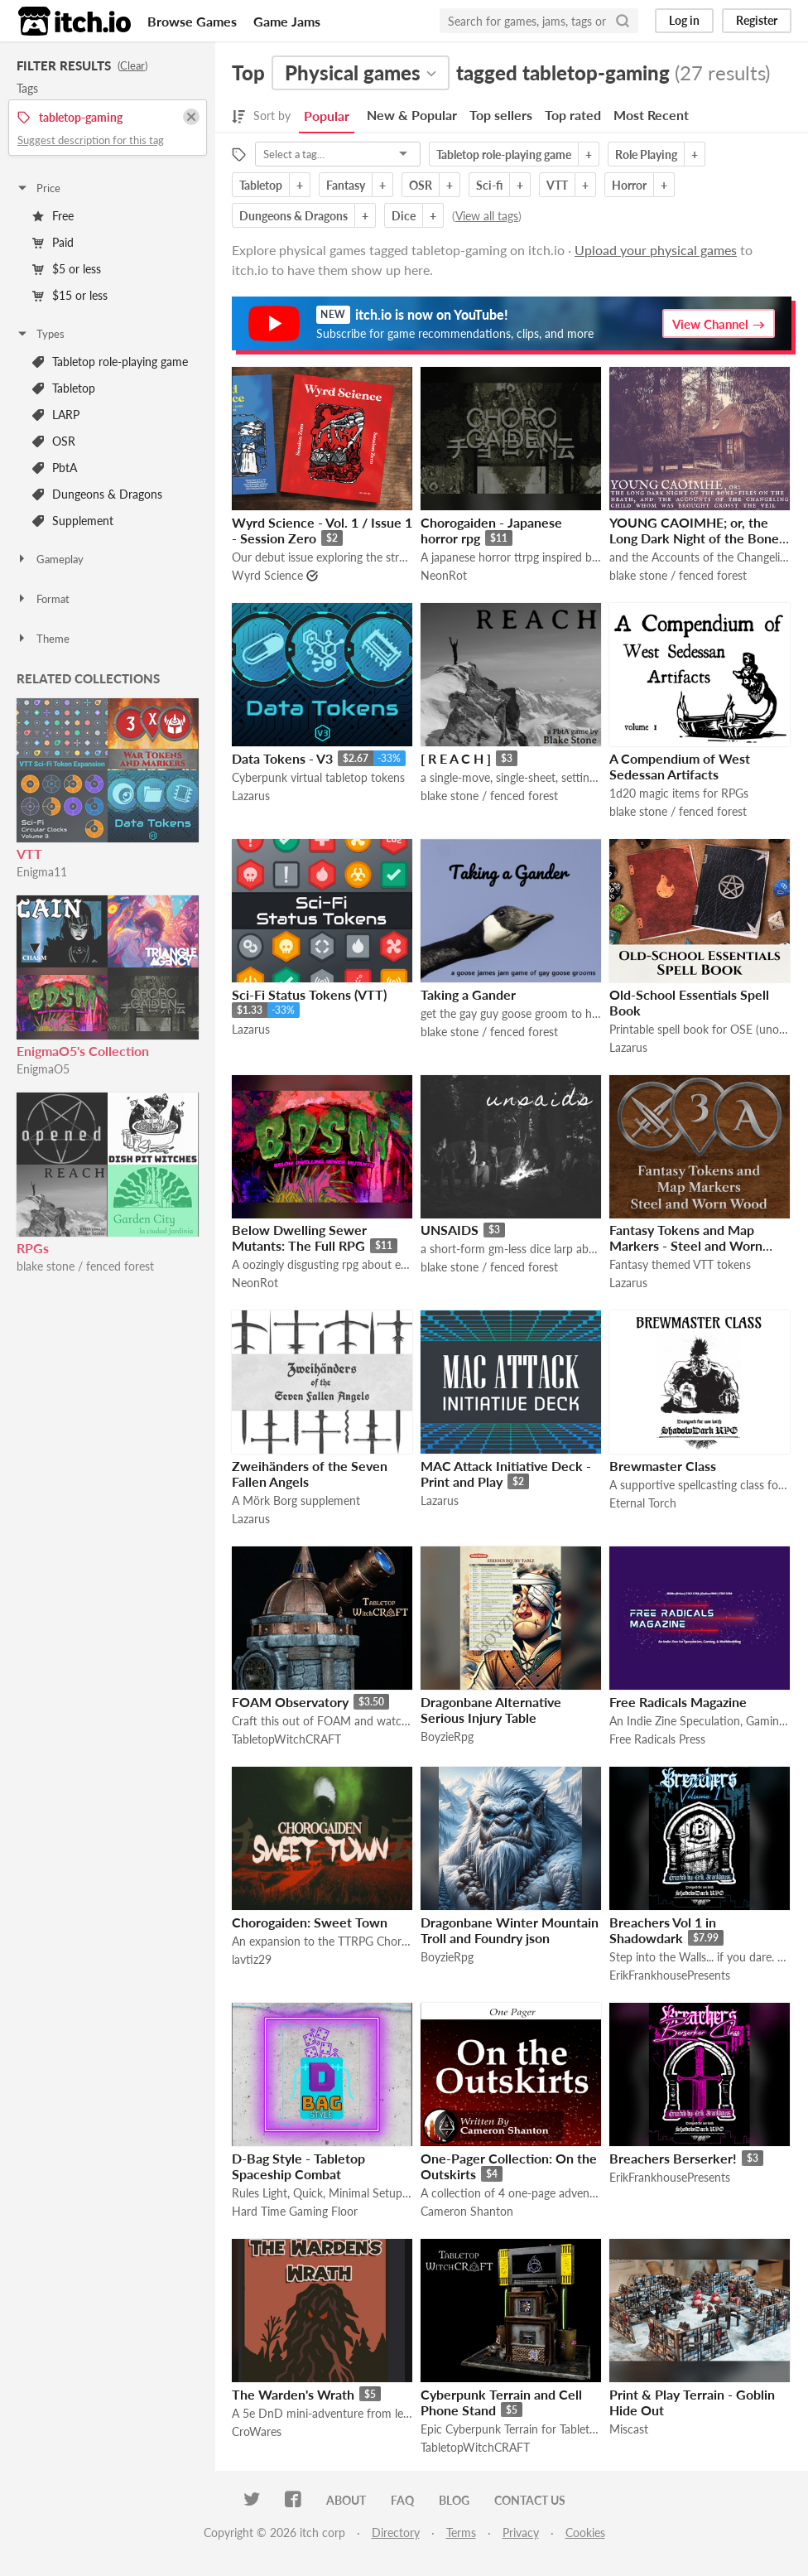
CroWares (256, 2431)
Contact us (529, 2500)
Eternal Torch (642, 1503)
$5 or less (66, 269)
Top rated (573, 115)
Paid (53, 242)
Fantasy (345, 185)
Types (40, 333)
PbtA (54, 468)
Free (53, 216)
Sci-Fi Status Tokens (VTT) (309, 994)
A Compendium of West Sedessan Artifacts (679, 766)
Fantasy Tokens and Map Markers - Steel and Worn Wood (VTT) (685, 1245)
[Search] (622, 20)
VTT (29, 853)
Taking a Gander (468, 994)
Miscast (628, 2429)
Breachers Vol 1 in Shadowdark (662, 1930)
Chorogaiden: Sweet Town (309, 1922)
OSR (53, 441)
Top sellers (500, 115)
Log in (684, 20)
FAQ (402, 2500)
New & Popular (412, 115)
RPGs (33, 1248)
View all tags (486, 216)
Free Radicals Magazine (678, 1702)
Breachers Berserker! (673, 2158)
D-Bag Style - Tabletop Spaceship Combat (298, 2166)
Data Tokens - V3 (282, 758)
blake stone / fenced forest (85, 1266)
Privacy (521, 2532)
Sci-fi (489, 185)
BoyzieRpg (447, 1736)
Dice (404, 216)
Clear (132, 65)
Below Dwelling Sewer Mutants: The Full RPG (299, 1237)
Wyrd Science (267, 575)
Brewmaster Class (662, 1466)
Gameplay (50, 559)
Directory (396, 2532)
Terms (461, 2532)
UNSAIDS (450, 1229)
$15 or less (70, 295)
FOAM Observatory (290, 1702)
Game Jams (286, 21)
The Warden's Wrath (293, 2394)
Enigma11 (42, 872)
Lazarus (251, 796)
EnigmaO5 (43, 1069)
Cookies (585, 2532)
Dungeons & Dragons (97, 494)
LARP (55, 415)
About (346, 2500)
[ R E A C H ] (456, 758)
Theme (43, 638)
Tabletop (63, 388)
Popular (326, 115)
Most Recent (651, 115)
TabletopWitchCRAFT (286, 1739)
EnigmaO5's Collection (83, 1051)
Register (756, 20)
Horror (629, 185)
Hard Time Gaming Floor (295, 2211)
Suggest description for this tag (90, 140)
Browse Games (192, 21)
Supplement (72, 521)
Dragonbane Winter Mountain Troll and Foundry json (510, 1930)
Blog (454, 2500)
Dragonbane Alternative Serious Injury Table (491, 1709)
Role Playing (646, 154)
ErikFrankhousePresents (669, 1975)
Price (38, 188)
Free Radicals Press (657, 1739)
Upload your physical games (656, 250)
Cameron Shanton (467, 2211)
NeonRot (444, 575)
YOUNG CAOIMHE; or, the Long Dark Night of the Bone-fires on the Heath (696, 538)
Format (43, 598)
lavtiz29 (252, 1959)
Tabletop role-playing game (110, 362)
